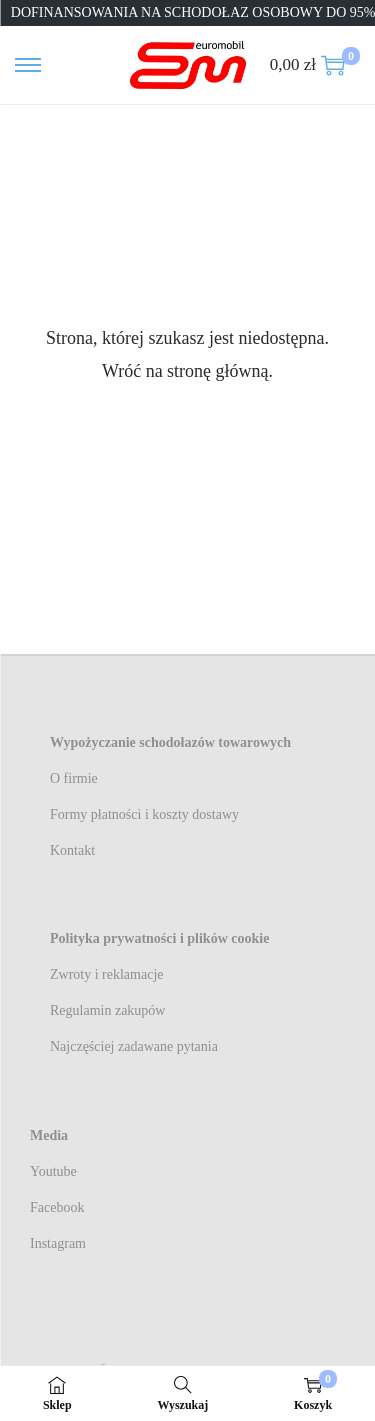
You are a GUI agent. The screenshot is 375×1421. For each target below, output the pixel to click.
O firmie (74, 778)
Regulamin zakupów (107, 1010)
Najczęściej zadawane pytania (134, 1046)
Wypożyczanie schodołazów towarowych (170, 742)
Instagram (58, 1243)
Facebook (57, 1207)
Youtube (53, 1171)
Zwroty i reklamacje (107, 974)
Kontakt (72, 850)
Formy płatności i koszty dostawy (144, 814)
